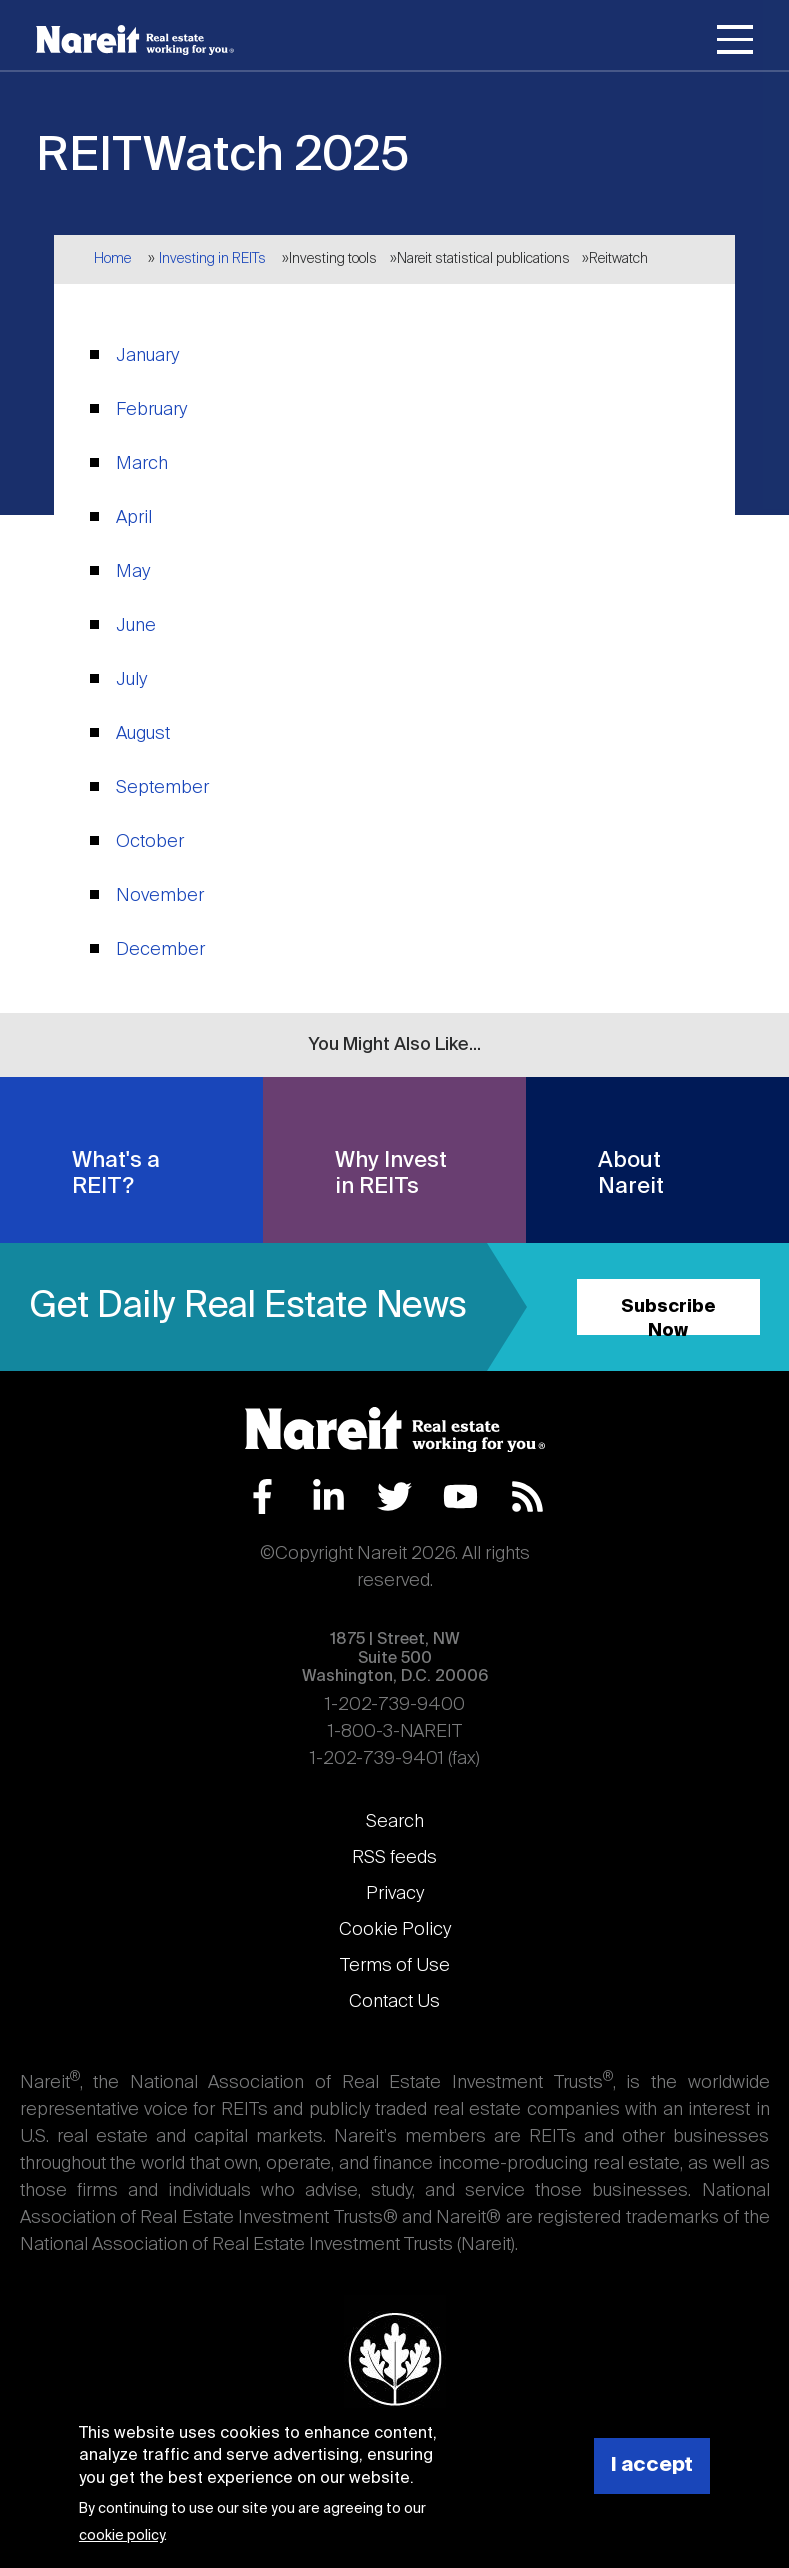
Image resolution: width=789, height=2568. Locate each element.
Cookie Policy (395, 1930)
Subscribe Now (668, 1316)
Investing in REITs (212, 259)
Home (112, 259)
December (160, 950)
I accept (652, 2465)
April (134, 518)
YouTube (460, 1496)
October (150, 842)
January (147, 356)
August (143, 734)
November (160, 896)
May (133, 572)
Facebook (262, 1496)
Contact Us (394, 2002)
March (142, 464)
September (162, 788)
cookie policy (121, 2536)
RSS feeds (394, 1858)
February (151, 410)
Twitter (394, 1496)
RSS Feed (527, 1496)
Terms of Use (395, 1966)
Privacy (395, 1894)
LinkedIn (328, 1496)
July (131, 680)
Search (395, 1822)
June (136, 626)
